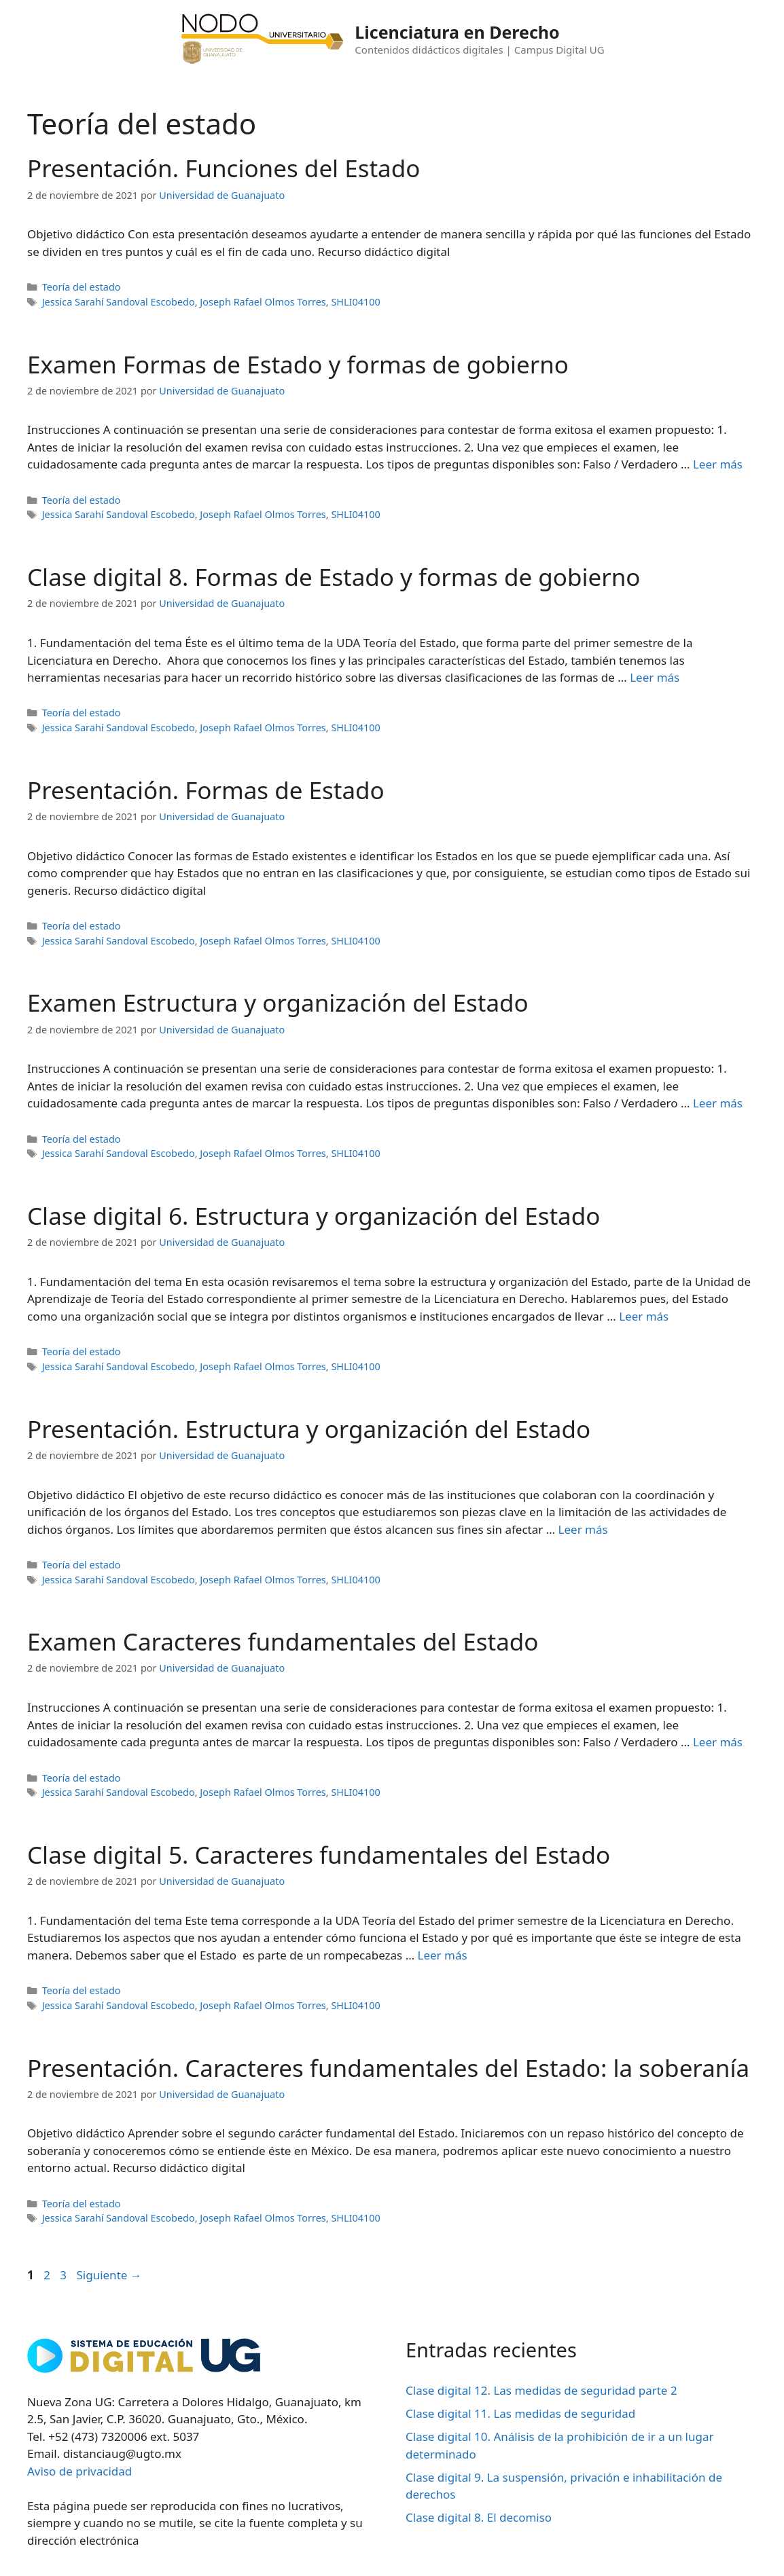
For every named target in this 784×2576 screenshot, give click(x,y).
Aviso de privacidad (79, 2471)
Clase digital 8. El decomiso (479, 2517)
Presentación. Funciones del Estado (223, 168)
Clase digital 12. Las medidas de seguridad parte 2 (541, 2390)
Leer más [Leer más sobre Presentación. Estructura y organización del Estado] (583, 1529)
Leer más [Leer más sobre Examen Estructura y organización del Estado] (718, 1103)
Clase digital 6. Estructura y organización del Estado (313, 1216)
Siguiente (108, 2275)
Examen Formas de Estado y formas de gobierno (298, 364)
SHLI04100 (355, 301)
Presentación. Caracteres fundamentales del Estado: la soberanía (388, 2068)
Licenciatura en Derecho (457, 31)
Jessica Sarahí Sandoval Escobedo (118, 301)
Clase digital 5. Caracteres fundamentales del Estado (318, 1855)
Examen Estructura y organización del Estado (278, 1002)
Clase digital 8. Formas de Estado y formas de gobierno (334, 577)
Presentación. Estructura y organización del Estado (308, 1429)
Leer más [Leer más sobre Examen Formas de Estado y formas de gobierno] (718, 464)
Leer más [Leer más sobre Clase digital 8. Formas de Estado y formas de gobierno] (654, 677)
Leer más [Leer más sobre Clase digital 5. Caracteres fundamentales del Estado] (442, 1955)
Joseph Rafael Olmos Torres (262, 301)
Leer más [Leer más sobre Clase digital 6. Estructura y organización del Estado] (644, 1316)
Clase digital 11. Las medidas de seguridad (520, 2413)
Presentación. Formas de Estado (206, 790)
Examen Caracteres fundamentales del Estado (283, 1641)
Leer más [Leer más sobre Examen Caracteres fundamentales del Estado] (718, 1742)
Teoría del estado (81, 286)
